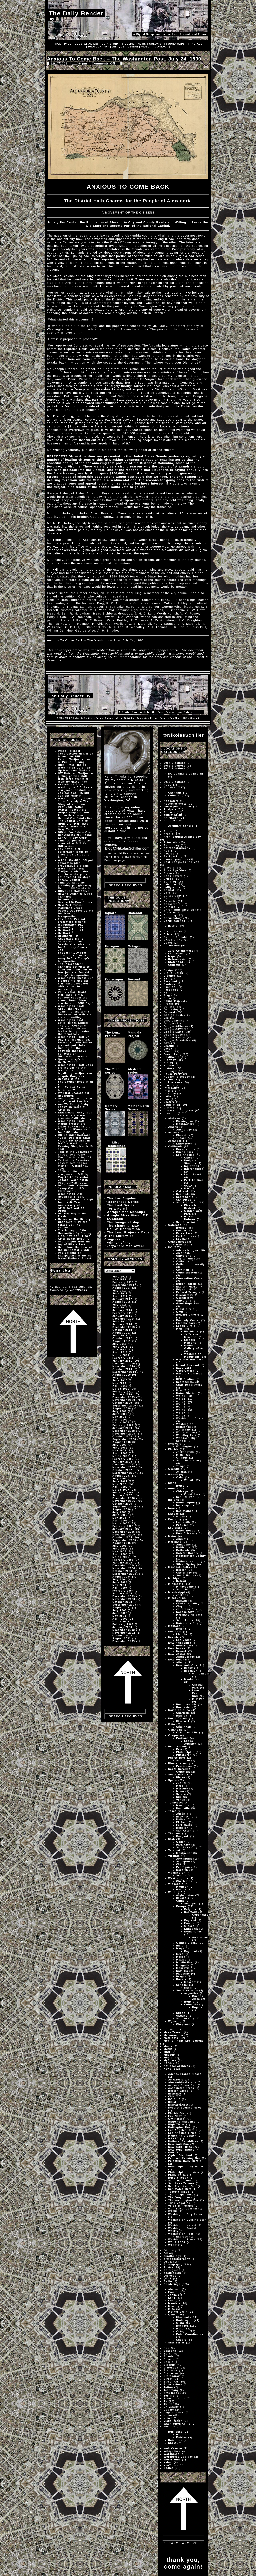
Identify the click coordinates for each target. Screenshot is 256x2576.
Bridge (169, 878)
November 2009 (123, 1400)
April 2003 (120, 1618)
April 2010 (120, 1386)
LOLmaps (115, 1218)
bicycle (169, 867)
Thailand (174, 1833)
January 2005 (122, 1562)
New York (175, 1659)
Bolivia (189, 2001)
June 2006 (119, 1515)
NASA (168, 2063)
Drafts (172, 926)
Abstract (174, 2289)
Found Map (172, 1001)
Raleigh (181, 1715)
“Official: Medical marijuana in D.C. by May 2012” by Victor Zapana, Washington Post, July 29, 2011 (73, 1177)
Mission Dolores (190, 1218)
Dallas (180, 1819)
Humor (168, 1079)
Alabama (174, 1118)
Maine (172, 1536)
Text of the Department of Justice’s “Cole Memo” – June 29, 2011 (75, 1154)
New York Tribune (181, 2149)
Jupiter (181, 1783)
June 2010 (119, 1380)
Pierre (180, 1777)
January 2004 (122, 1593)
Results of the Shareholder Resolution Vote (75, 1082)
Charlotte (183, 1713)
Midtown (198, 1699)
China (180, 1900)
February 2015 (123, 1313)
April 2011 (120, 1352)
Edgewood (183, 1289)
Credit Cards (173, 931)
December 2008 (123, 1431)
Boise (180, 1485)
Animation (171, 817)
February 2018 (123, 1282)
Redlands (183, 1194)
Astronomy (172, 845)
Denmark (190, 1912)
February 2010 (123, 1391)
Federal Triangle (188, 1292)
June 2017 (119, 1293)
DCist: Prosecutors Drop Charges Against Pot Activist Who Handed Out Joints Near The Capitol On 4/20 (76, 815)
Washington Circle (189, 1418)
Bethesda (183, 1550)
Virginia (174, 1856)
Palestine (183, 1973)
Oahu (180, 1477)
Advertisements (175, 803)
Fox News (175, 2116)
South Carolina (179, 1769)
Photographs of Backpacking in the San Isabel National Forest (76, 1255)
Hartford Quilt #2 (70, 930)
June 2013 (119, 1335)
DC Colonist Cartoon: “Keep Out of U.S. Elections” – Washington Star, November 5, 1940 (74, 1191)
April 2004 (120, 1588)
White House (185, 1432)
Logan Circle (185, 1326)
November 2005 (123, 1534)
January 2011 (122, 1360)
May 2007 (119, 1484)
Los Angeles (185, 1155)
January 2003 (122, 1627)
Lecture (169, 1102)
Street (168, 2379)
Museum (170, 2054)
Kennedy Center (188, 1320)
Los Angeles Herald (182, 2130)
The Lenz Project (122, 1232)
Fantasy (169, 984)
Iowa (171, 1508)
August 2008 (121, 1442)
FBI (166, 992)
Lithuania (191, 1928)
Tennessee (176, 1802)
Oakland (182, 1191)
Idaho (172, 1483)
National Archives (177, 2066)
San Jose (183, 1222)
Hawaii (173, 1474)
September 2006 (124, 1506)
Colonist (110, 718)
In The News (173, 1082)
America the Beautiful (74, 1238)
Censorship (172, 904)
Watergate (183, 1429)
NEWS (142, 43)
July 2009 (119, 1411)
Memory (174, 2306)
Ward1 (180, 1396)
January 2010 (122, 1394)
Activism (170, 787)
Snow (172, 2443)
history (169, 1068)
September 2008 (124, 1439)
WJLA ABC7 (177, 2242)
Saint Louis (184, 1620)
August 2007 (121, 1475)
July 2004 (119, 1579)
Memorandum (173, 2035)
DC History (172, 945)
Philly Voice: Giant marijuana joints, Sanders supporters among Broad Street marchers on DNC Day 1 (76, 998)
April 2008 (120, 1453)
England (190, 1920)
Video (168, 2415)
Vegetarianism (174, 2412)
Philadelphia (185, 1752)
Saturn (181, 1794)
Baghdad (190, 1951)
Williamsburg (201, 1673)
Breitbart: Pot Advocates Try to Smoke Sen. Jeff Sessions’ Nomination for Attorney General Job (74, 943)
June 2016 (119, 1307)
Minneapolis (185, 1586)
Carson (189, 1157)
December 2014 (123, 1318)
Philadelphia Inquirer (184, 2172)
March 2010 (120, 1388)
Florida (173, 1449)
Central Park (197, 1686)
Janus (172, 2295)
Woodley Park (186, 1435)
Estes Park (184, 1233)
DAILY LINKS (173, 940)
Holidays (170, 1071)
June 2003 (119, 1613)
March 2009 (120, 1422)
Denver (181, 1230)
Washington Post (180, 2233)
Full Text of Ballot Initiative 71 (71, 1089)
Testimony (171, 2390)
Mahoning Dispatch (182, 2135)
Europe (181, 1906)
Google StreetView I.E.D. (128, 1215)
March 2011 (120, 1355)
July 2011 (119, 1344)
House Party (173, 1074)
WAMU (172, 2211)
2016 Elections (175, 782)
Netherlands (193, 1931)
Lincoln (181, 1634)
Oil (166, 2253)
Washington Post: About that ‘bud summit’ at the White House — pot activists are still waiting (74, 1012)
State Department (189, 1384)
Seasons (170, 2350)
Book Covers (173, 876)
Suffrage (174, 964)
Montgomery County (191, 1555)
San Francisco (186, 1202)
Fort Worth (184, 1825)
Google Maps (173, 1034)
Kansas (173, 1513)
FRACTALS (195, 43)
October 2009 (122, 1402)
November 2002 (123, 1632)
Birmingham (185, 1121)
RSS (185, 718)
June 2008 (119, 1447)
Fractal (173, 2292)
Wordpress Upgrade (178, 2456)
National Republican (183, 2141)
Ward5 (180, 1407)
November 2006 (123, 1501)
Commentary (173, 918)
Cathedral (183, 1261)
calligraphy (172, 887)
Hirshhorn (191, 1331)
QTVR (168, 2278)
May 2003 (119, 1616)
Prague (181, 1976)
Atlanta (181, 1471)
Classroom (171, 912)
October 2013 (122, 1330)
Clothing (170, 915)
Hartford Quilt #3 (70, 927)
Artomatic (171, 842)
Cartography (173, 895)
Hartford (182, 1244)
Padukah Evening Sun (184, 2158)
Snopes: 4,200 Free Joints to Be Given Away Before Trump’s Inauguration (74, 957)
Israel (180, 1954)
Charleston (184, 1881)
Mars (179, 1785)
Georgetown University (185, 1299)
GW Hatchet (177, 2119)
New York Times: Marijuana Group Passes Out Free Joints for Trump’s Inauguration (75, 911)
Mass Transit (173, 2032)
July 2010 (119, 1377)
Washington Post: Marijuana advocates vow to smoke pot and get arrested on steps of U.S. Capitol (74, 874)
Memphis (182, 1805)
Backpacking (173, 856)
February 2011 (123, 1358)
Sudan (180, 2013)
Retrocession (178, 959)
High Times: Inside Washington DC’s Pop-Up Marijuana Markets (74, 768)
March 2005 (120, 1557)
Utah (171, 1839)
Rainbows (175, 2440)
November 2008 (123, 1433)
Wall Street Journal (182, 2208)
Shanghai (191, 1903)
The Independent (180, 2194)
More (179, 2328)
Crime (168, 934)
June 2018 (119, 1276)
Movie (168, 2046)
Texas (172, 1811)
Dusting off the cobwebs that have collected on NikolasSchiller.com (72, 1052)
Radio (168, 2281)
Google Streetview (177, 1040)
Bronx (188, 1668)
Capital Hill (184, 1258)
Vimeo (168, 2418)
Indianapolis (185, 1505)
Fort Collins (185, 1236)
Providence (184, 1766)
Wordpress (172, 2454)
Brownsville (185, 1816)
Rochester (183, 1707)
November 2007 (123, 1467)
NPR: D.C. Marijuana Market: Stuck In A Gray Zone (73, 826)
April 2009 (120, 1419)
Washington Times (181, 2239)
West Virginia (178, 1878)
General (169, 1012)
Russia (181, 1979)
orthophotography (177, 2259)
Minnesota (175, 1584)
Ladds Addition (190, 1742)
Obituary (170, 2250)
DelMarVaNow (178, 2105)
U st (179, 1390)
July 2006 (119, 1512)
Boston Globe (178, 2090)
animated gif (173, 815)
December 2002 (123, 1630)
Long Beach (193, 1174)
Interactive (172, 1088)
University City (187, 1623)
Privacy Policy (158, 718)
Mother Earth (178, 2311)
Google (169, 1023)
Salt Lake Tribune (181, 2183)
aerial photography (178, 806)
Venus (180, 1799)
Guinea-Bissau (187, 1942)
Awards (169, 853)
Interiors (170, 1090)
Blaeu (168, 873)
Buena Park (184, 1152)
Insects (169, 1085)
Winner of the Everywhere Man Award (124, 1244)
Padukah (182, 1525)
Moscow (190, 1982)
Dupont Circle (186, 1283)
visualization (173, 2421)
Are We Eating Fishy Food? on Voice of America (73, 1107)
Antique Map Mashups (126, 1212)
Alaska (173, 1126)
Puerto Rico (177, 1757)
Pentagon (183, 1867)
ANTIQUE (118, 46)
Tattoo (168, 2387)
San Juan (183, 1760)
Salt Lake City (186, 1847)
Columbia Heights (189, 1272)
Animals (170, 812)
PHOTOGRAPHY (98, 46)
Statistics (171, 2370)
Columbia (183, 1771)
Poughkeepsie (186, 1704)
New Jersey (176, 1648)
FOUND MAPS (175, 43)
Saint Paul (184, 1589)
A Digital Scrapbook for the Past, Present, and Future (170, 34)
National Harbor (188, 1561)
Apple (168, 831)
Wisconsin (175, 1884)
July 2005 (119, 1545)
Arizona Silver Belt (182, 2085)
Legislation (176, 953)
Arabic (168, 834)
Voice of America (181, 2205)
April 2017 (120, 1296)
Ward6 (180, 1410)
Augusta (182, 1539)
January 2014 (122, 1324)
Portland (182, 1738)
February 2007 (123, 1492)
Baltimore (183, 1547)
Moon (180, 1791)
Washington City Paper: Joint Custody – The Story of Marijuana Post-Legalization (75, 802)
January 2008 (122, 1461)
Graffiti (169, 1046)
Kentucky (175, 1519)
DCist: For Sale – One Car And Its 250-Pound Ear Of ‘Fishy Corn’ (75, 835)
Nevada (173, 1637)
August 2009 (121, 1408)
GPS (167, 1043)
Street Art (171, 2381)
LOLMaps (170, 2029)
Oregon (173, 1735)
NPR (171, 2152)
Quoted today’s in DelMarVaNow (71, 1061)
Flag (167, 995)
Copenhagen (201, 1914)
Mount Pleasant (187, 1365)
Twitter (169, 2404)
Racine (181, 1889)
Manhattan (191, 1679)
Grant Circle (185, 1309)
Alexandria (184, 1858)
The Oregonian (179, 2197)
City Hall (182, 1269)
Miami (180, 1455)
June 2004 (119, 1582)
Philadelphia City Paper (185, 2166)
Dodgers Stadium (190, 1162)
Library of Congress (179, 1110)
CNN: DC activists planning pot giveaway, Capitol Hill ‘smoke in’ (75, 885)
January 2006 (122, 1529)
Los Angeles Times (182, 2133)
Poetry (168, 2267)
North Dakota (178, 1718)
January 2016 (122, 1310)
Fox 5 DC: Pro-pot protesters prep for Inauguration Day (72, 922)
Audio (168, 850)
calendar (170, 884)
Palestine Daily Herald (185, 2161)
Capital (169, 890)
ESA (167, 978)
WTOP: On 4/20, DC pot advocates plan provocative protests (75, 863)
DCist (172, 2102)
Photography (173, 2264)
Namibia (182, 1971)
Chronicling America (179, 909)
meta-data (171, 2038)
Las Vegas (183, 1640)
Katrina (181, 2437)
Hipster (169, 1065)
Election (170, 975)
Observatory (185, 1370)
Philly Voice (177, 2175)
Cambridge (184, 1572)
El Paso (182, 1822)
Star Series (176, 2342)
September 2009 (124, 1405)
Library (169, 1107)
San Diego (183, 1199)
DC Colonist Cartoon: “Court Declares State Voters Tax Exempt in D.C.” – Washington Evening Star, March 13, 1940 (76, 1142)
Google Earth (173, 1032)
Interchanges (193, 1169)
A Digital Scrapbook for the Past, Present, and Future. (156, 712)
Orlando (182, 1457)
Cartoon (169, 898)
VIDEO (145, 46)
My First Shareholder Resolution (73, 1094)
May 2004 (119, 1585)
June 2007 (119, 1481)
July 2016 (119, 1304)
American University (183, 1254)
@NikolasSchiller (183, 735)
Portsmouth (184, 1645)
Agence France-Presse (184, 2074)
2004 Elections (175, 763)
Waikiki (189, 1480)
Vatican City (185, 2018)
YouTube (170, 2465)
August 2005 (121, 1543)
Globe (180, 2323)
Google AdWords (176, 1029)
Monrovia (183, 1968)
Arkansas (175, 1140)
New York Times (180, 2147)
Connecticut (177, 1241)
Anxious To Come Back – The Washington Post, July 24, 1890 (124, 58)
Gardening (171, 1009)
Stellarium (171, 2373)
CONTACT (161, 46)
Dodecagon (184, 2320)
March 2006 (120, 1523)
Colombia (191, 2004)
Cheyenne (183, 2024)
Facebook (171, 981)
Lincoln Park (185, 1323)
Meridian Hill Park (189, 1359)
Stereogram (172, 2376)
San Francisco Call (182, 2186)
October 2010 (122, 1369)
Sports (169, 2362)
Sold (167, 2353)
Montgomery (185, 1124)
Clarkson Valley (187, 1603)
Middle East (185, 1962)
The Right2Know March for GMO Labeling (75, 1131)
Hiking (168, 1062)
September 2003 (124, 1604)
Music (168, 2057)
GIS (166, 1017)
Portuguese (172, 2270)
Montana (174, 1626)
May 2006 (119, 1517)
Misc (171, 2309)
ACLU (168, 784)
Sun (179, 1797)
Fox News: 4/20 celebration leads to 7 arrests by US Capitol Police (74, 853)
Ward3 (180, 1401)
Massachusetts (179, 1567)
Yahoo (168, 2462)
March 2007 (120, 1489)
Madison (182, 1886)
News (168, 2068)
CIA (178, 1864)
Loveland (183, 1239)
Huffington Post (180, 2127)
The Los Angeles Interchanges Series (121, 1200)
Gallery (169, 1006)
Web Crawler (173, 2448)
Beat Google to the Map (182, 862)
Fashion (169, 987)
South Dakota (178, 1774)
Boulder (182, 1227)
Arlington (183, 1861)
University (171, 2407)
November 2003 (123, 1599)
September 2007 (124, 1473)
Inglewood (191, 1166)
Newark (181, 1651)
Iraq (179, 1948)
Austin (181, 1813)
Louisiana (175, 1527)
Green (168, 1051)
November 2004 (123, 1568)
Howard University (190, 1314)
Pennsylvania (178, 1746)
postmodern (172, 2273)
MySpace (170, 2060)
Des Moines (184, 1511)
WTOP (172, 2245)
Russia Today (178, 2177)
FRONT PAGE (62, 43)
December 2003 (123, 1596)
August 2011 (121, 1341)
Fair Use (175, 718)
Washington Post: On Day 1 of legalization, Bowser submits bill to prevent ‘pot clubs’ (75, 1041)
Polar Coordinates (189, 2334)
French (169, 1003)
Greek (168, 1048)
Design (169, 970)
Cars (167, 893)
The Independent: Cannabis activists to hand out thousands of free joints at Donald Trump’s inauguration (75, 970)
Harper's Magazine (182, 2121)
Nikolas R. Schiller (82, 718)
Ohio (171, 1724)
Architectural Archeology (182, 836)
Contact (194, 718)
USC (187, 1188)
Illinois (173, 1488)
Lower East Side (196, 1693)
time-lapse (171, 2393)
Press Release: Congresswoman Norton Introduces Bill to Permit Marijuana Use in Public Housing (75, 757)
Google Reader (175, 1037)
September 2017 (124, 1285)
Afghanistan (185, 1895)
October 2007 (122, 1470)
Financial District (191, 1207)
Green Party (173, 1054)
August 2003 (121, 1607)
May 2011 (119, 1349)
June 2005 (119, 1548)
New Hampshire (179, 1642)
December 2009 (123, 1397)
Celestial (170, 901)
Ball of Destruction (123, 1229)
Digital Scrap (173, 973)
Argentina (191, 1993)
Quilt (171, 2314)
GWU (179, 1312)
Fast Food (171, 989)
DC (170, 1247)
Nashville (183, 1808)
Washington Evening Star (187, 2219)
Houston (182, 1827)
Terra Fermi (117, 1208)
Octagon (182, 2331)
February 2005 (123, 1559)
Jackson (182, 1595)
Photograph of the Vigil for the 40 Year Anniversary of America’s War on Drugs (75, 1205)
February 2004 (123, 1590)
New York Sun (178, 2144)
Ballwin (181, 1600)
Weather (170, 2426)
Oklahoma (175, 1729)
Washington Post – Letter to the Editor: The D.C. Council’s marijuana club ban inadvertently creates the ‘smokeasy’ (74, 1027)
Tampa (181, 1466)
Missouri (174, 1598)
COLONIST (156, 43)
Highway (170, 1060)
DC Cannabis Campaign (185, 773)
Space (172, 1780)
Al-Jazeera (176, 2079)
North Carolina (179, 1710)
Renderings (172, 2284)
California (175, 1146)
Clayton (181, 1606)
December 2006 (123, 1498)
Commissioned (174, 921)
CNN (171, 2096)
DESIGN (133, 46)
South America (187, 1990)
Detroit (181, 1581)
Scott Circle (185, 1382)
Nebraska (175, 1631)
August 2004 (121, 1576)
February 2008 (123, 1459)
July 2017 (119, 1290)
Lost (171, 2300)
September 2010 (124, 1372)
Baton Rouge (185, 1530)
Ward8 (180, 1415)
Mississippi (176, 1592)
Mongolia (183, 1965)
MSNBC (173, 2138)
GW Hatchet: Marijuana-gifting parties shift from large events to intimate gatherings (75, 777)
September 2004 (124, 1574)
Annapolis (183, 1544)
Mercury (182, 1788)
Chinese (170, 907)
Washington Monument (192, 1355)
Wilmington (184, 1446)
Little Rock (184, 1143)
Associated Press (181, 2088)
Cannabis (175, 792)
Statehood (175, 962)
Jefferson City (186, 1609)
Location (170, 1113)
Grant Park (192, 1494)
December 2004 (123, 1565)
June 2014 (119, 1321)
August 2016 (121, 1302)
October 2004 (122, 1571)
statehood (171, 2367)
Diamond (182, 2317)
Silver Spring (186, 1564)
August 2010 (121, 1374)
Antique (169, 820)
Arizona (173, 1132)
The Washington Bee (183, 2200)
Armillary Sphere (180, 825)
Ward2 (180, 1398)
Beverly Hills (185, 1149)
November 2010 (123, 1366)
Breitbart (174, 2093)
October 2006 (122, 1503)
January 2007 (122, 1495)
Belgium (190, 1909)
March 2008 (120, 1456)
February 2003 (123, 1624)
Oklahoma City (187, 1732)
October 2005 (122, 1537)
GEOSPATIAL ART (87, 43)
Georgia (174, 1469)
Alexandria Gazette (182, 2082)
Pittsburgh (184, 1755)
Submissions (173, 2384)
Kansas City (185, 1612)
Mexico (181, 1959)
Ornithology (172, 2256)
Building (170, 881)
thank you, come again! (183, 2563)
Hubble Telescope (177, 1076)
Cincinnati (183, 1727)
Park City (183, 1844)
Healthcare (172, 1057)
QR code (170, 2275)
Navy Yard (183, 1368)
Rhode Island (178, 1763)
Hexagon (182, 2325)
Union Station (186, 1393)
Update (169, 2409)
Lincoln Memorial (191, 1341)
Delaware (175, 1443)
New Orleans (185, 1533)
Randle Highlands (189, 1373)
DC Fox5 (174, 2099)
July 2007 (119, 1478)
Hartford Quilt (68, 933)
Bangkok (182, 1836)
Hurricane (175, 2431)
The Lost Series (121, 1205)
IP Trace (170, 1093)
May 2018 (119, 1279)
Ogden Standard (180, 2155)
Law (167, 1099)
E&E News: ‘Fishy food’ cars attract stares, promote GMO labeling (75, 1115)
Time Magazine (179, 2203)
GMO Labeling (174, 1020)
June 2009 (119, 1414)
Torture (169, 2395)
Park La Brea (194, 1180)
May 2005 (119, 1551)
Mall (179, 1328)
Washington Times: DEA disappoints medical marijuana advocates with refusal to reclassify (76, 984)
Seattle (181, 1875)
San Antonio (185, 1830)
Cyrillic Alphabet (176, 937)
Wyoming (175, 2021)
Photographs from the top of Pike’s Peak (74, 1243)
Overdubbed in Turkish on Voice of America (75, 1100)
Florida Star (177, 2113)
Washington (176, 1872)
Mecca (180, 1956)
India (180, 1945)
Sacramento (185, 1197)
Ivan (179, 2434)
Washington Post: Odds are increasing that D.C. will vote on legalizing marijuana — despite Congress (75, 1071)
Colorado (175, 1225)
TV (166, 2401)
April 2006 (120, 1520)
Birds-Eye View (175, 870)
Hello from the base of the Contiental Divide (75, 1248)
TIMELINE (128, 43)
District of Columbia (135, 718)
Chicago (182, 1491)
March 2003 (120, 1621)
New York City (186, 1665)
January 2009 (122, 1428)
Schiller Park (186, 1497)
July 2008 (119, 1445)
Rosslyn (182, 1870)
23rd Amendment (180, 950)
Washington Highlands (184, 1425)
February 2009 (123, 1425)
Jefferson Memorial (191, 1336)
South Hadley (186, 1575)
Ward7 (180, 1412)
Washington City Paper (185, 2214)
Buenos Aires (197, 1997)
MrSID (168, 2049)
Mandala (174, 2303)
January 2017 (122, 1299)
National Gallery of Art (194, 1347)
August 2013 (121, 1332)
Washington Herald (182, 2225)
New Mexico (177, 1654)
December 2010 (123, 1363)
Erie (179, 1749)
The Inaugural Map (123, 1222)
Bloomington (185, 1502)
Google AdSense (176, 1026)
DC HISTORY (110, 43)
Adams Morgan (187, 1250)
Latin (167, 1096)
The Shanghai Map (123, 1225)
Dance (168, 942)
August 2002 (121, 1638)
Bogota (197, 2007)
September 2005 (124, 1540)
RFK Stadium (185, 1379)
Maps (172, 956)
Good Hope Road (188, 1303)
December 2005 (123, 1531)
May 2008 (119, 1450)
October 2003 (122, 1602)
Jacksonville (185, 1452)
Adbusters (171, 801)
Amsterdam (200, 1937)
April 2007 (120, 1487)
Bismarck (183, 1721)
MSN (167, 2052)
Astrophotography (177, 848)
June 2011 (119, 1346)
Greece (189, 1926)
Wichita (181, 1516)
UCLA (188, 1185)
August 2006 (121, 1509)
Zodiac (169, 2468)
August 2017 (121, 1287)
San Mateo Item (179, 2189)
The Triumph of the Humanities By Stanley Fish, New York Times (75, 1233)
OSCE (168, 2261)
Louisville (183, 1522)
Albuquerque (185, 1656)
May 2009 (119, 1416)
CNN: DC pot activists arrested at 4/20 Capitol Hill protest (76, 843)
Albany (181, 1662)
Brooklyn (190, 1670)
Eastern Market (187, 1286)
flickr (168, 998)
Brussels (182, 1898)
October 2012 (122, 1338)
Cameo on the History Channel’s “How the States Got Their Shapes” (74, 1223)
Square (181, 2339)
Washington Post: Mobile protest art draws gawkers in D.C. (75, 1124)
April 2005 (120, 1554)
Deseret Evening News (185, 2107)
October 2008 (122, 1436)
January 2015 (122, 1316)
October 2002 (122, 1635)
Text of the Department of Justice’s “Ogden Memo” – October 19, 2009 (75, 1164)
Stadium (170, 2364)
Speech (169, 2359)
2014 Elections (175, 768)
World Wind (172, 2459)
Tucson (181, 1138)
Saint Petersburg (188, 1460)
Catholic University (190, 1264)
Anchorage (184, 1129)
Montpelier (184, 1853)
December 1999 (123, 1641)
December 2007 (123, 1464)
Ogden (181, 1842)
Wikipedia (171, 2451)
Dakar (188, 1987)
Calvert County (187, 1553)
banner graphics (176, 859)
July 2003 (119, 1610)
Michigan (174, 1578)
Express (182, 2236)
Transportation (175, 2398)
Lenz (171, 2297)
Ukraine (181, 2015)
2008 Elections (175, 765)
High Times (176, 2124)
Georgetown (185, 1295)
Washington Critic (177, 2423)
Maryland (175, 1541)
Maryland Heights (189, 1614)
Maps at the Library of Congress (127, 1236)
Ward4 (180, 1404)
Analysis (170, 809)
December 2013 (123, 1327)
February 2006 (123, 1526)
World (172, 1892)
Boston (181, 1570)
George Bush (173, 1015)
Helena (181, 1628)
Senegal (182, 1985)
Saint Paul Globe (180, 2180)
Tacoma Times (178, 2191)
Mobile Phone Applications (184, 2040)
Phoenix (182, 1135)
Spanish (170, 2356)
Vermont (174, 1850)
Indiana (173, 1499)
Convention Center (190, 1278)
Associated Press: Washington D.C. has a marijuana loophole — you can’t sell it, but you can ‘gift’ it (75, 790)
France (189, 1923)
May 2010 (119, 1383)
